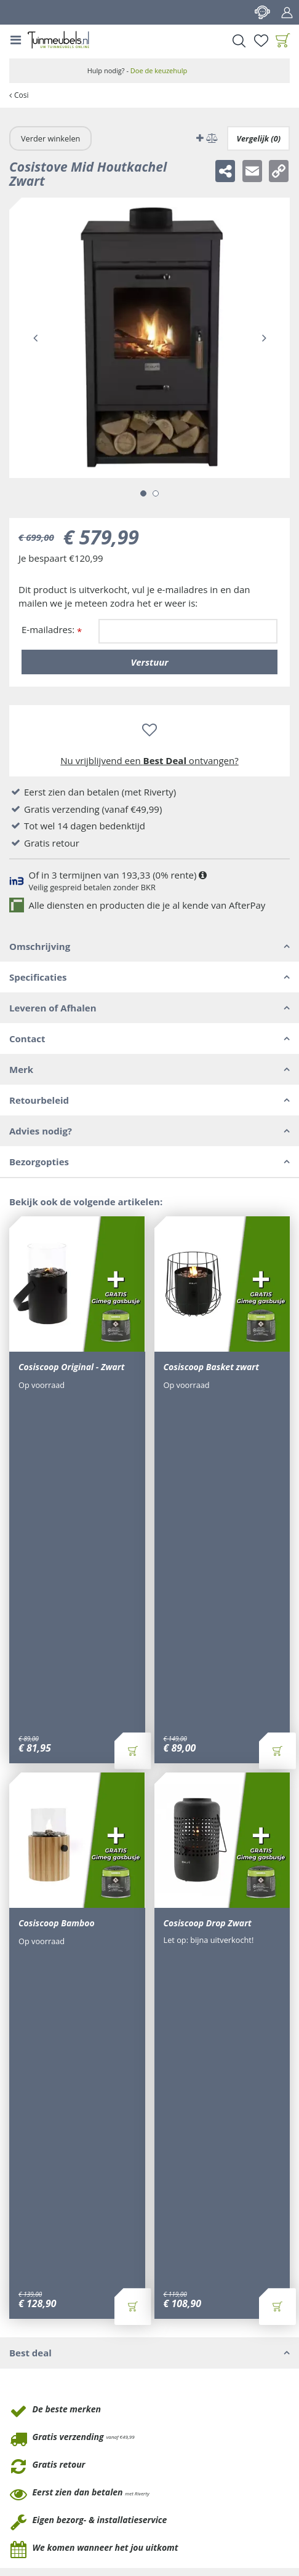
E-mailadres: (52, 630)
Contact (262, 12)
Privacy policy (109, 2497)
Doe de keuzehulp (158, 70)
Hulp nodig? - (137, 70)
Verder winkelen (50, 138)
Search (239, 40)
